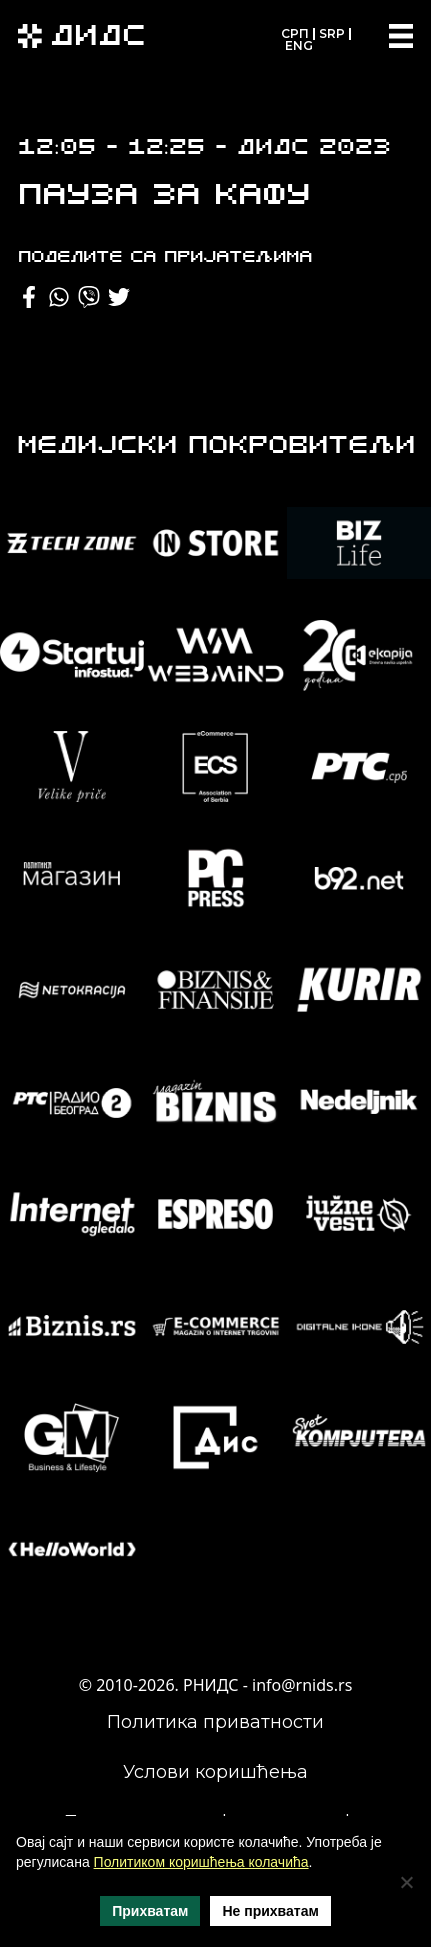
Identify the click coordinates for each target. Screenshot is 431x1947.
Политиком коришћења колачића (201, 1862)
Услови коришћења (215, 1772)
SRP (332, 33)
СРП (295, 33)
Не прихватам (270, 1911)
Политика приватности (215, 1722)
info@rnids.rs (302, 1685)
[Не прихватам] (406, 1882)
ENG (299, 45)
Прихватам (150, 1911)
